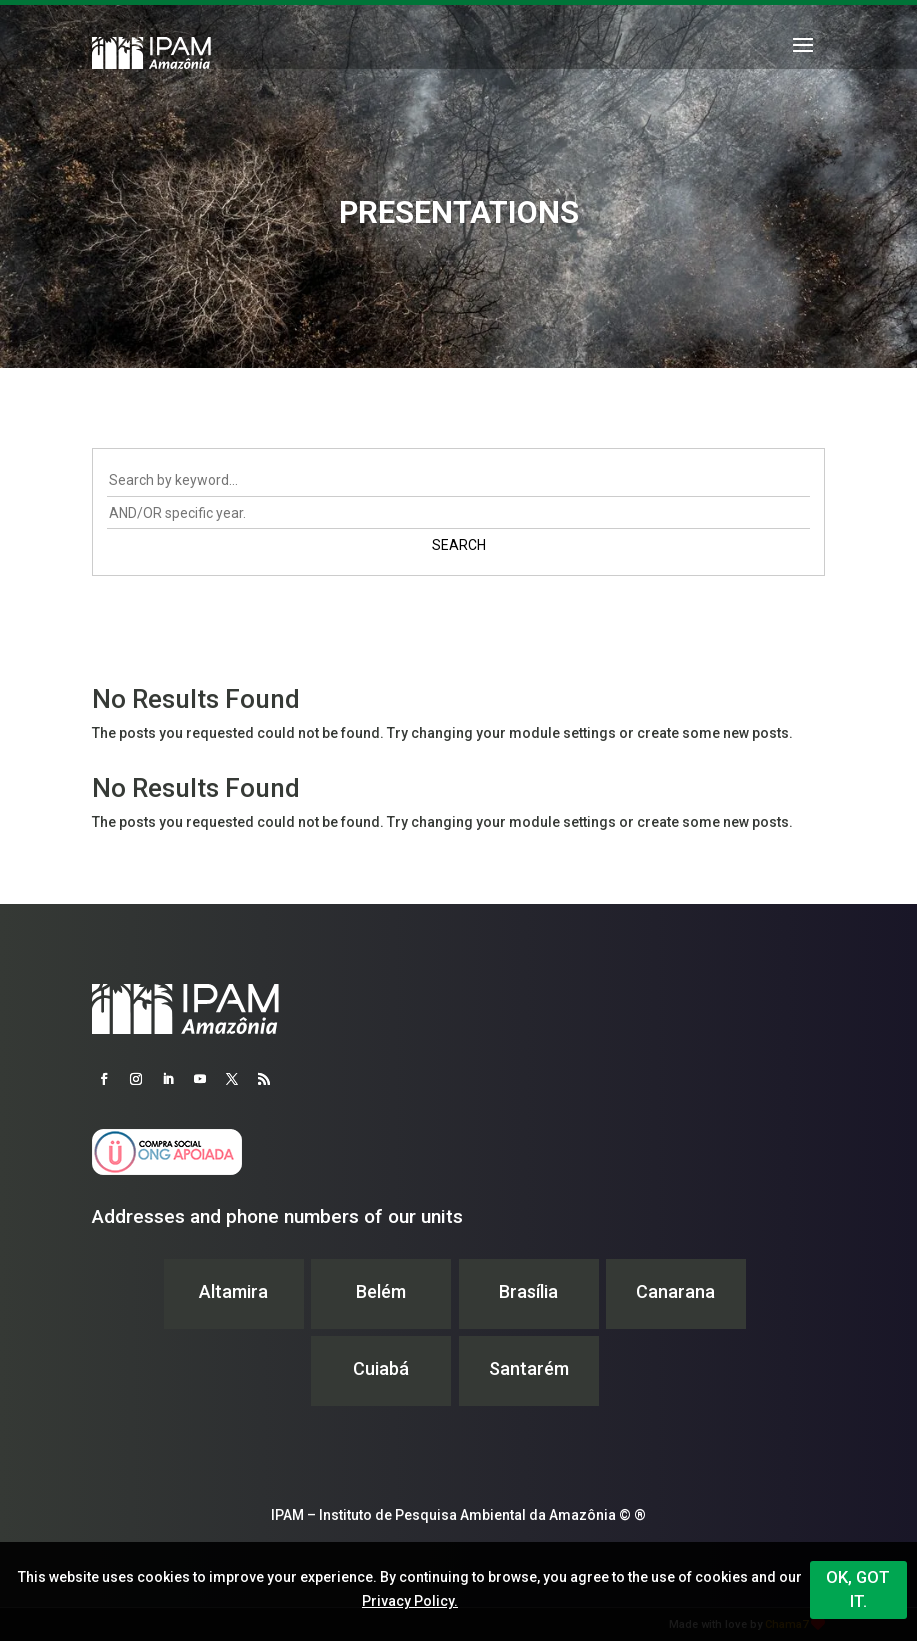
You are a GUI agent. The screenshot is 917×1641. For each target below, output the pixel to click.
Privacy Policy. (410, 1601)
